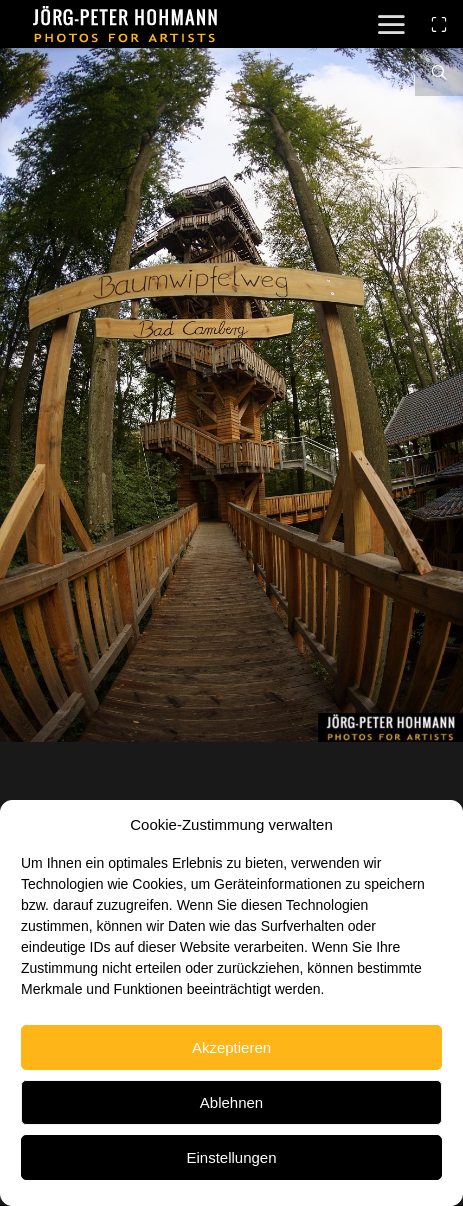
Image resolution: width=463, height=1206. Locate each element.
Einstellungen (231, 1157)
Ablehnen (231, 1102)
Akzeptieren (231, 1047)
